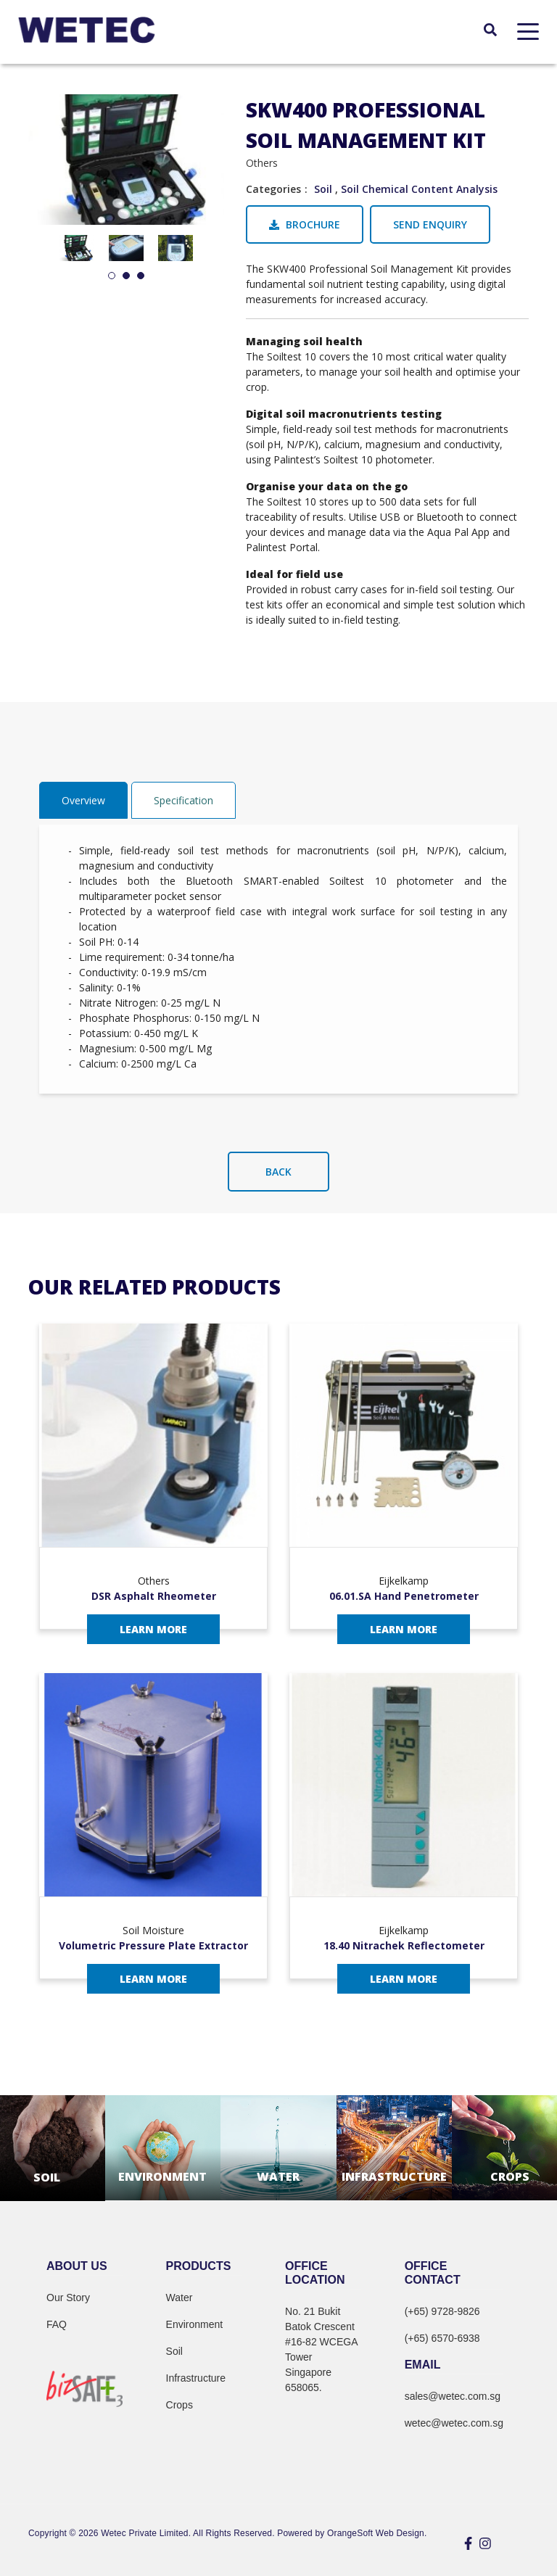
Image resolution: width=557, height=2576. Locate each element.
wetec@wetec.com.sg (454, 2423)
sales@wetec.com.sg (452, 2396)
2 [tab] (126, 276)
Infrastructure (196, 2378)
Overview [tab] (83, 800)
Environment (194, 2324)
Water (179, 2297)
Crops (179, 2405)
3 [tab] (141, 276)
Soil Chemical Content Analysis (419, 189)
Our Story (68, 2297)
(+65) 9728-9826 (442, 2311)
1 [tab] (112, 276)
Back (278, 1171)
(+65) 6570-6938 (442, 2338)
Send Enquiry (430, 224)
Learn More (153, 1629)
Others (262, 163)
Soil (323, 189)
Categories (273, 189)
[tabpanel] (77, 248)
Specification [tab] (183, 800)
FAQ (56, 2324)
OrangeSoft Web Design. (376, 2533)
